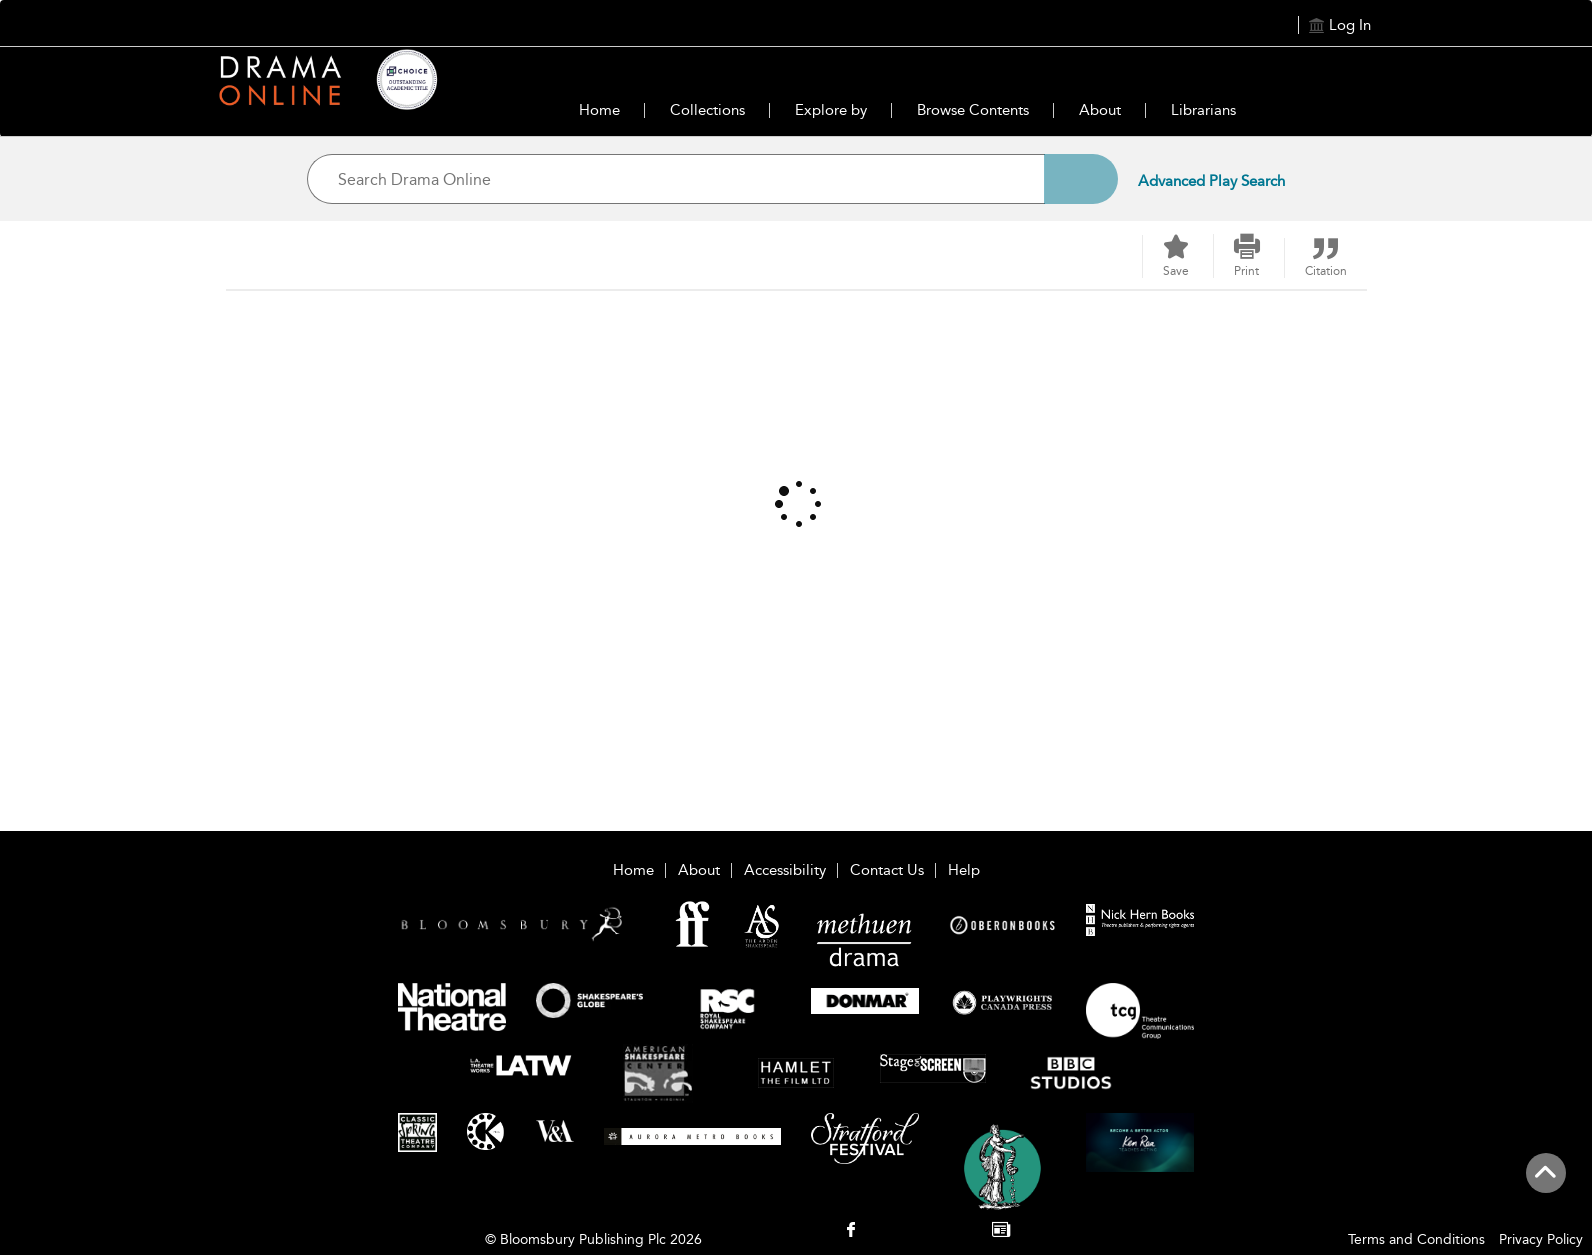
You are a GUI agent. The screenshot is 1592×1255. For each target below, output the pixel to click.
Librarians (1203, 110)
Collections (707, 110)
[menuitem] (850, 1231)
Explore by (831, 110)
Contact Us (887, 870)
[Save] (1176, 256)
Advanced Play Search (1211, 181)
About (1100, 110)
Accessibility (785, 870)
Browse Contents (973, 110)
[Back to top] (1545, 1184)
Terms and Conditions (1416, 1239)
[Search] (1081, 179)
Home (599, 110)
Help (964, 870)
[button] (1247, 256)
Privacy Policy (1541, 1239)
